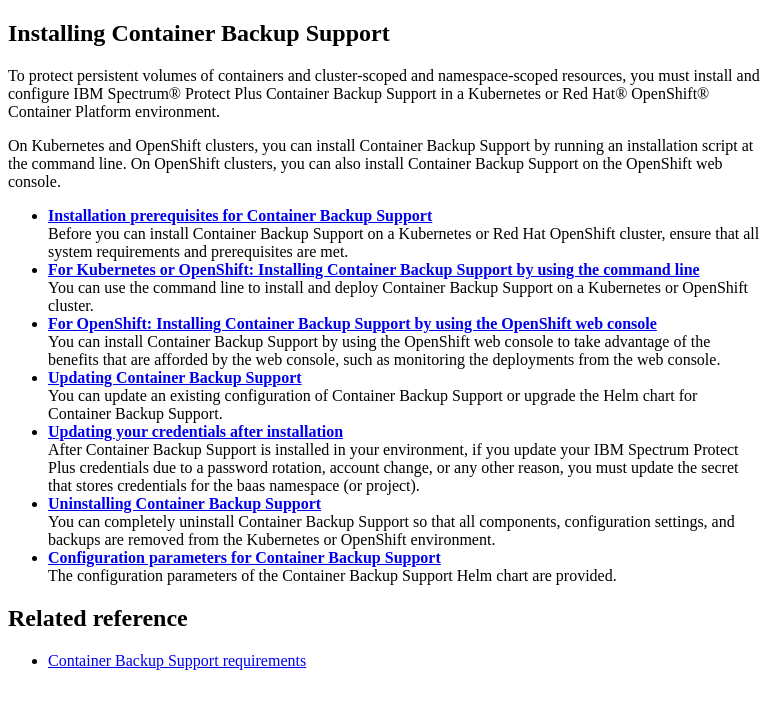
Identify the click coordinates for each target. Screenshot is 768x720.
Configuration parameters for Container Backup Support (244, 557)
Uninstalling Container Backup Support (184, 503)
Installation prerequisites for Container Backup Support (240, 215)
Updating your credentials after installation (195, 431)
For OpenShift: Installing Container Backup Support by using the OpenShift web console (352, 323)
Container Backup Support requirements (177, 660)
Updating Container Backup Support (175, 377)
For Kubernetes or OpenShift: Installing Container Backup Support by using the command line (374, 269)
